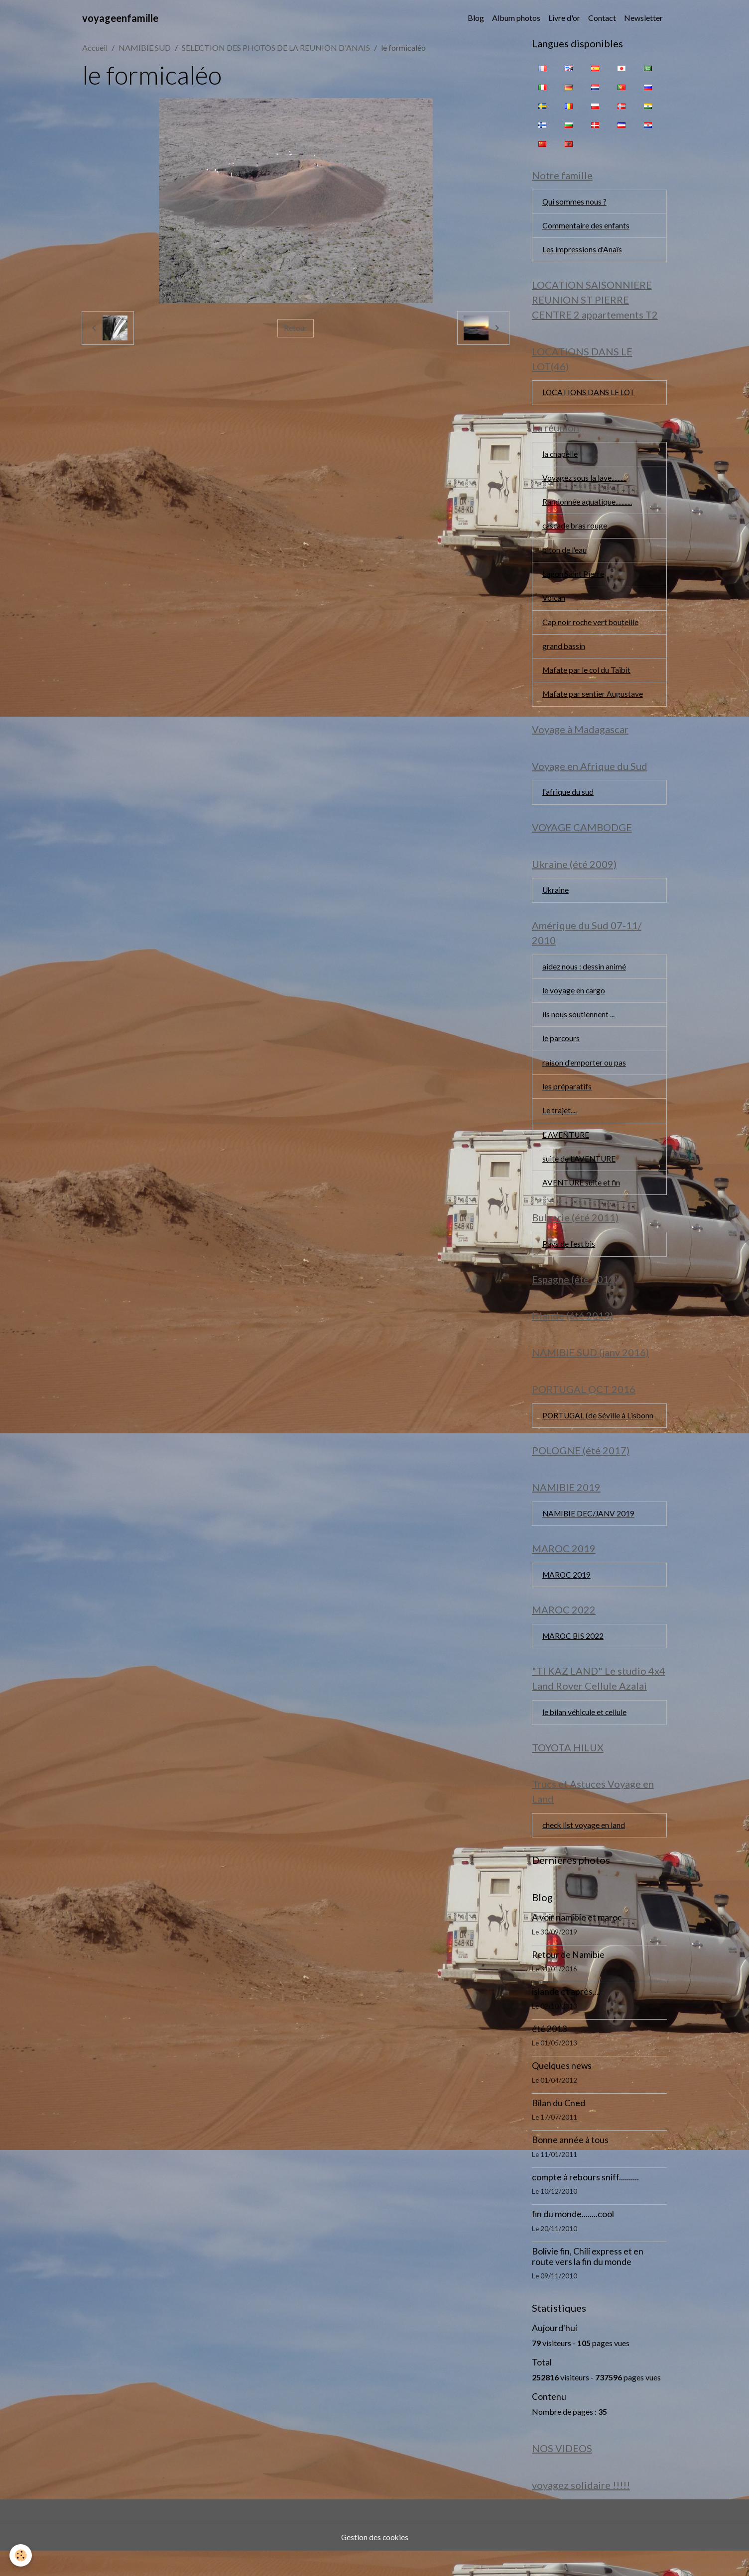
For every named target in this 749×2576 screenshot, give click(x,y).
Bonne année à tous (570, 2164)
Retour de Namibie (568, 1979)
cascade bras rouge (575, 531)
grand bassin (564, 652)
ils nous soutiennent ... (578, 1026)
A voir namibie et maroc (577, 1941)
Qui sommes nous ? (574, 202)
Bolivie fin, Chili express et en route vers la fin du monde (587, 2280)
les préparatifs (567, 1099)
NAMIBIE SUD (145, 47)
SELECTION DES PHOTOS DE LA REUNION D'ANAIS (276, 47)
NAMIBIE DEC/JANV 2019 (589, 1533)
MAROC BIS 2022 (574, 1657)
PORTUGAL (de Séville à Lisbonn (598, 1433)
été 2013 (549, 2053)
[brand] (120, 17)
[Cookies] (21, 2555)
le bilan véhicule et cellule (585, 1734)
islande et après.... (566, 2016)
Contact (602, 17)
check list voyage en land (584, 1849)
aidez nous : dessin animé (584, 977)
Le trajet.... (559, 1124)
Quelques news (562, 2090)
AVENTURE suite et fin (582, 1197)
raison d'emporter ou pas (584, 1075)
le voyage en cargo (574, 1002)
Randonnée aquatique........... (587, 506)
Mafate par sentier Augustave (593, 701)
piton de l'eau (564, 555)
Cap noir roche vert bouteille (590, 628)
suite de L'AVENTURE (579, 1173)
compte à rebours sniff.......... (585, 2201)
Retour (295, 327)
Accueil (95, 47)
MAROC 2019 (567, 1595)
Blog (476, 17)
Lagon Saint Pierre (573, 579)
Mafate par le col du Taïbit (587, 677)
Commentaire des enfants (585, 226)
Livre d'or (564, 17)
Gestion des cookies (374, 2562)
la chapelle (560, 457)
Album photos (516, 17)
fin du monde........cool (573, 2238)
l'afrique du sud (568, 801)
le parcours (561, 1051)
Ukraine (556, 900)
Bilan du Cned (558, 2127)
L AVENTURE (566, 1148)
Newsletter (643, 17)
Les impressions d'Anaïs (582, 251)
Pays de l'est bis (569, 1259)
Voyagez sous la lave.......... (584, 482)
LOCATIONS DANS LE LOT (589, 395)
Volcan (554, 604)
